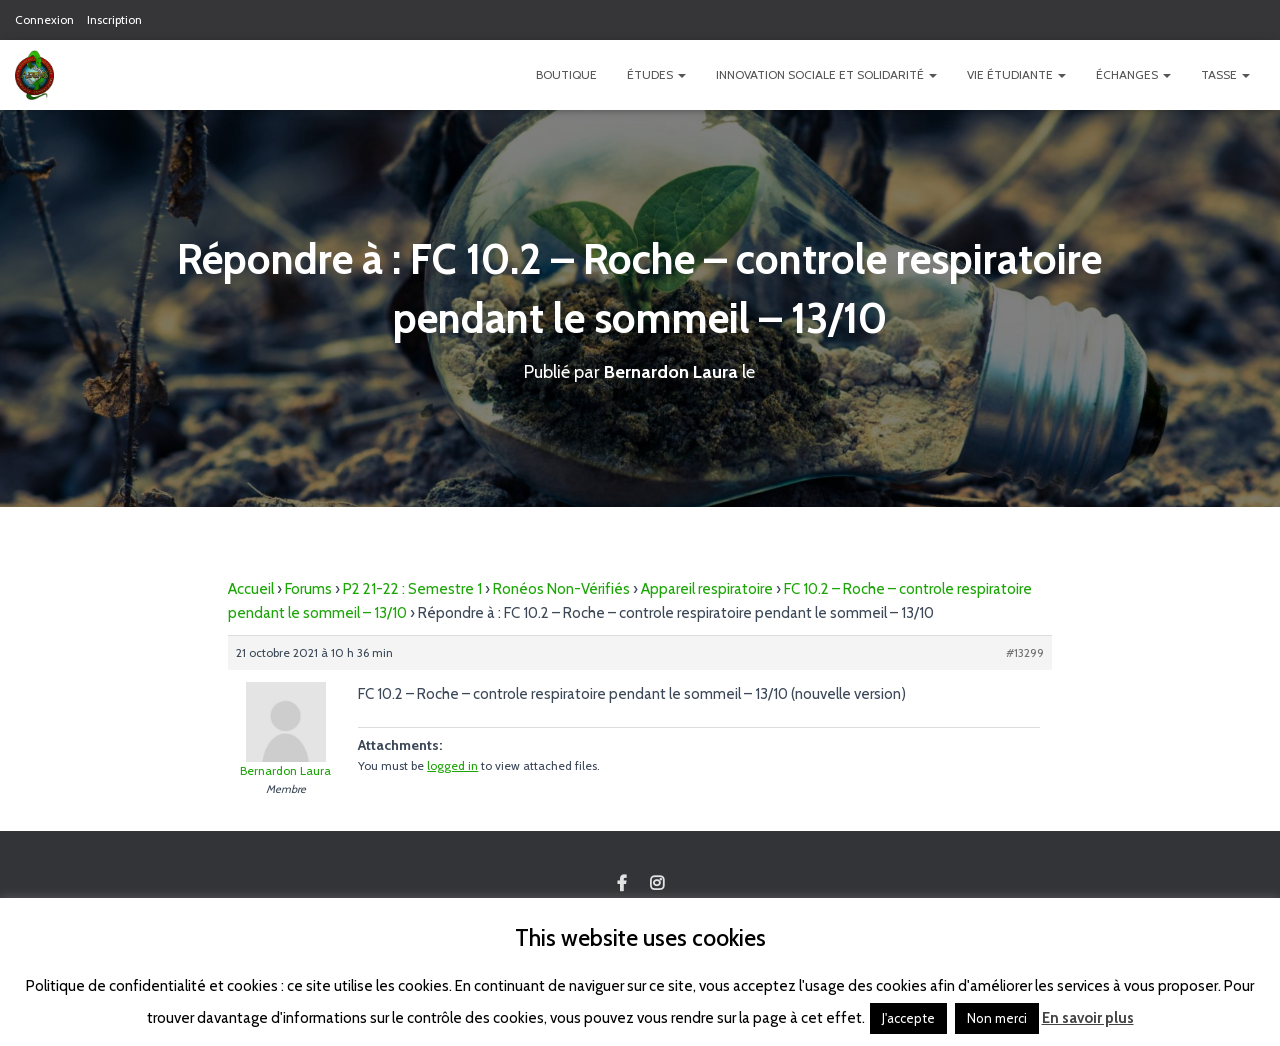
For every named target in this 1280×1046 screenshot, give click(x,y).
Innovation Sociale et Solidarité (826, 74)
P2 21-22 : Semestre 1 (412, 589)
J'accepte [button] (908, 1018)
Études (656, 74)
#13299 (1025, 652)
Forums (308, 589)
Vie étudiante (1016, 74)
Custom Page (622, 884)
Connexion (44, 19)
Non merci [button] (997, 1018)
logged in (452, 765)
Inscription (114, 19)
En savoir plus (1088, 1018)
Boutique (566, 74)
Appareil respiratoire (707, 589)
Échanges (1133, 74)
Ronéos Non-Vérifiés (561, 589)
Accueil (251, 589)
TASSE (1225, 74)
